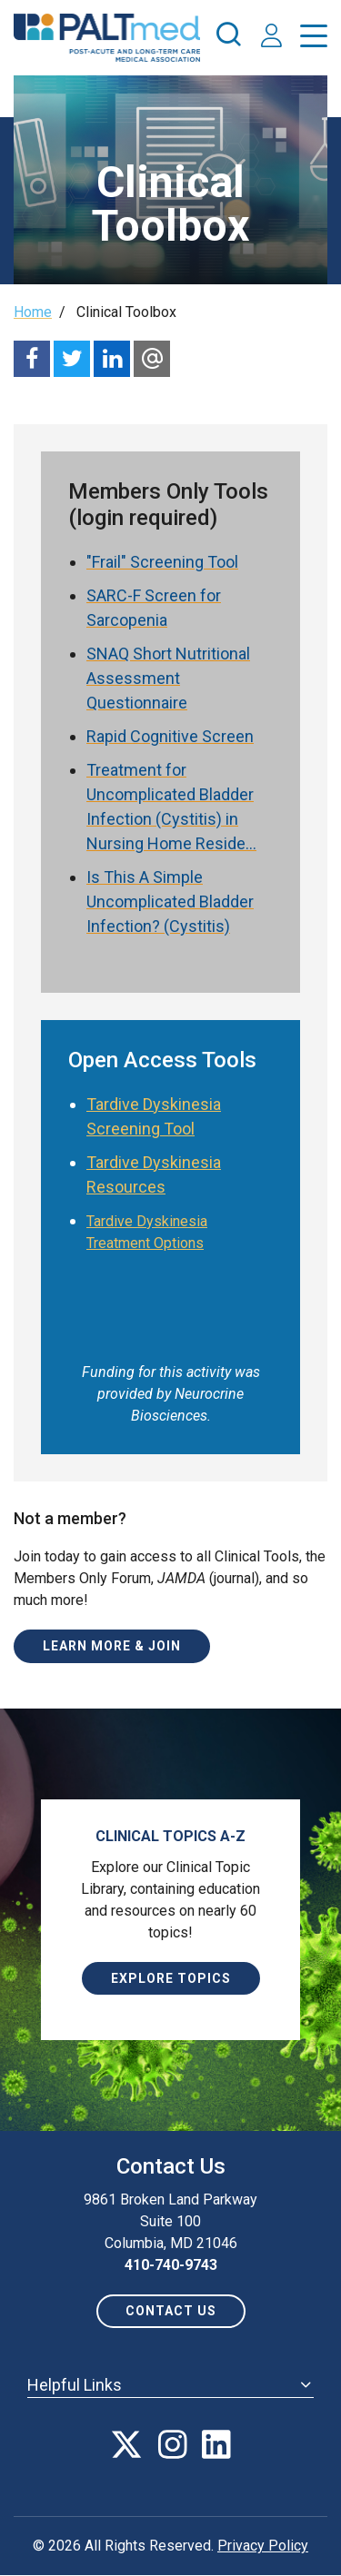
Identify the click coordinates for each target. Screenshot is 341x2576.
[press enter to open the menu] (313, 39)
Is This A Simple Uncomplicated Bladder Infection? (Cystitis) (170, 901)
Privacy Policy (262, 2545)
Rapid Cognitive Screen (170, 736)
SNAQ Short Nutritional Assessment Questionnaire (168, 678)
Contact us (170, 2311)
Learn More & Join (112, 1646)
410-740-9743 (171, 2265)
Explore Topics (171, 1978)
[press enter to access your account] (271, 37)
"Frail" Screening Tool (162, 561)
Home (33, 312)
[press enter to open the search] (228, 37)
